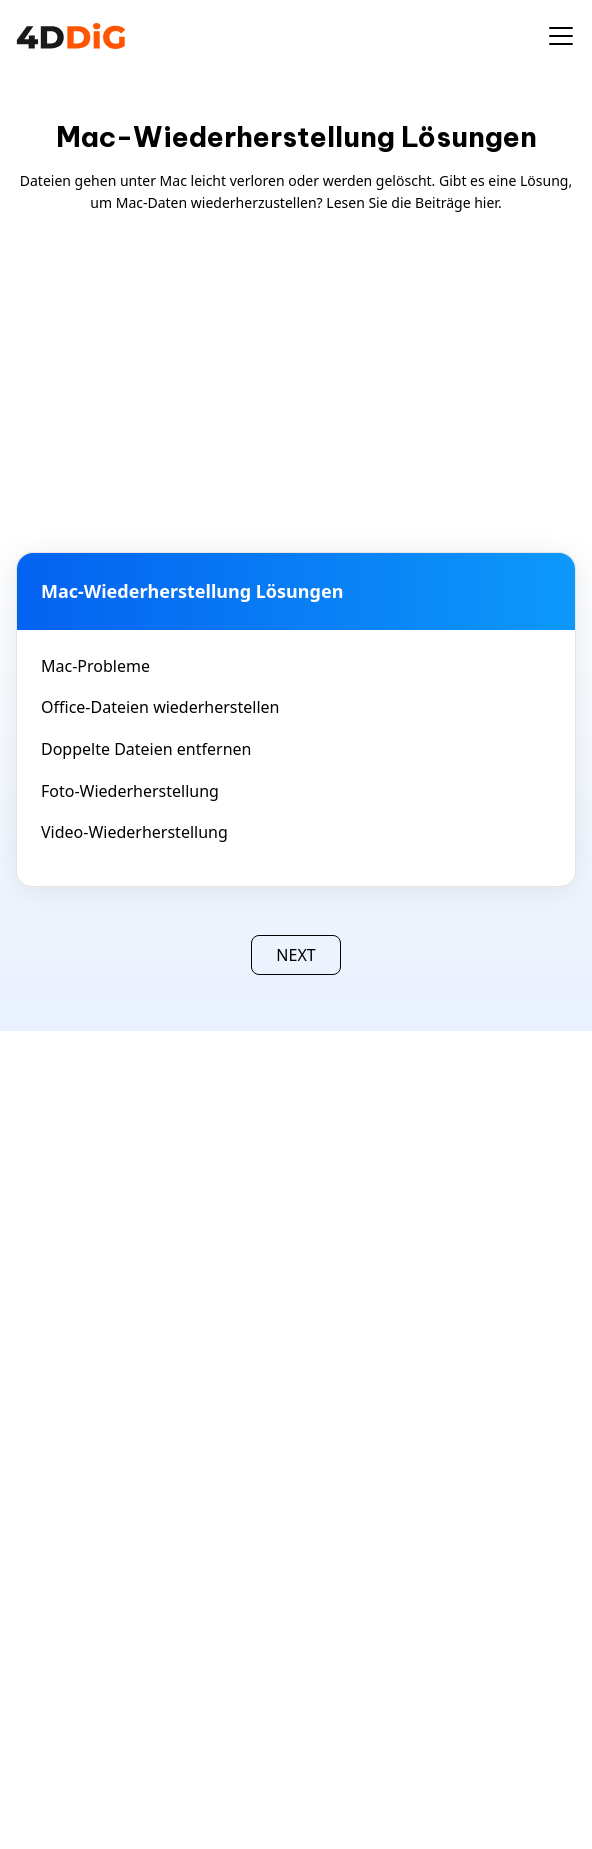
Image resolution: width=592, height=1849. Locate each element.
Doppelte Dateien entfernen (146, 749)
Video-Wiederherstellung (134, 832)
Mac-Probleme (95, 666)
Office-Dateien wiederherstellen (160, 707)
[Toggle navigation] (561, 36)
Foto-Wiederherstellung (130, 791)
